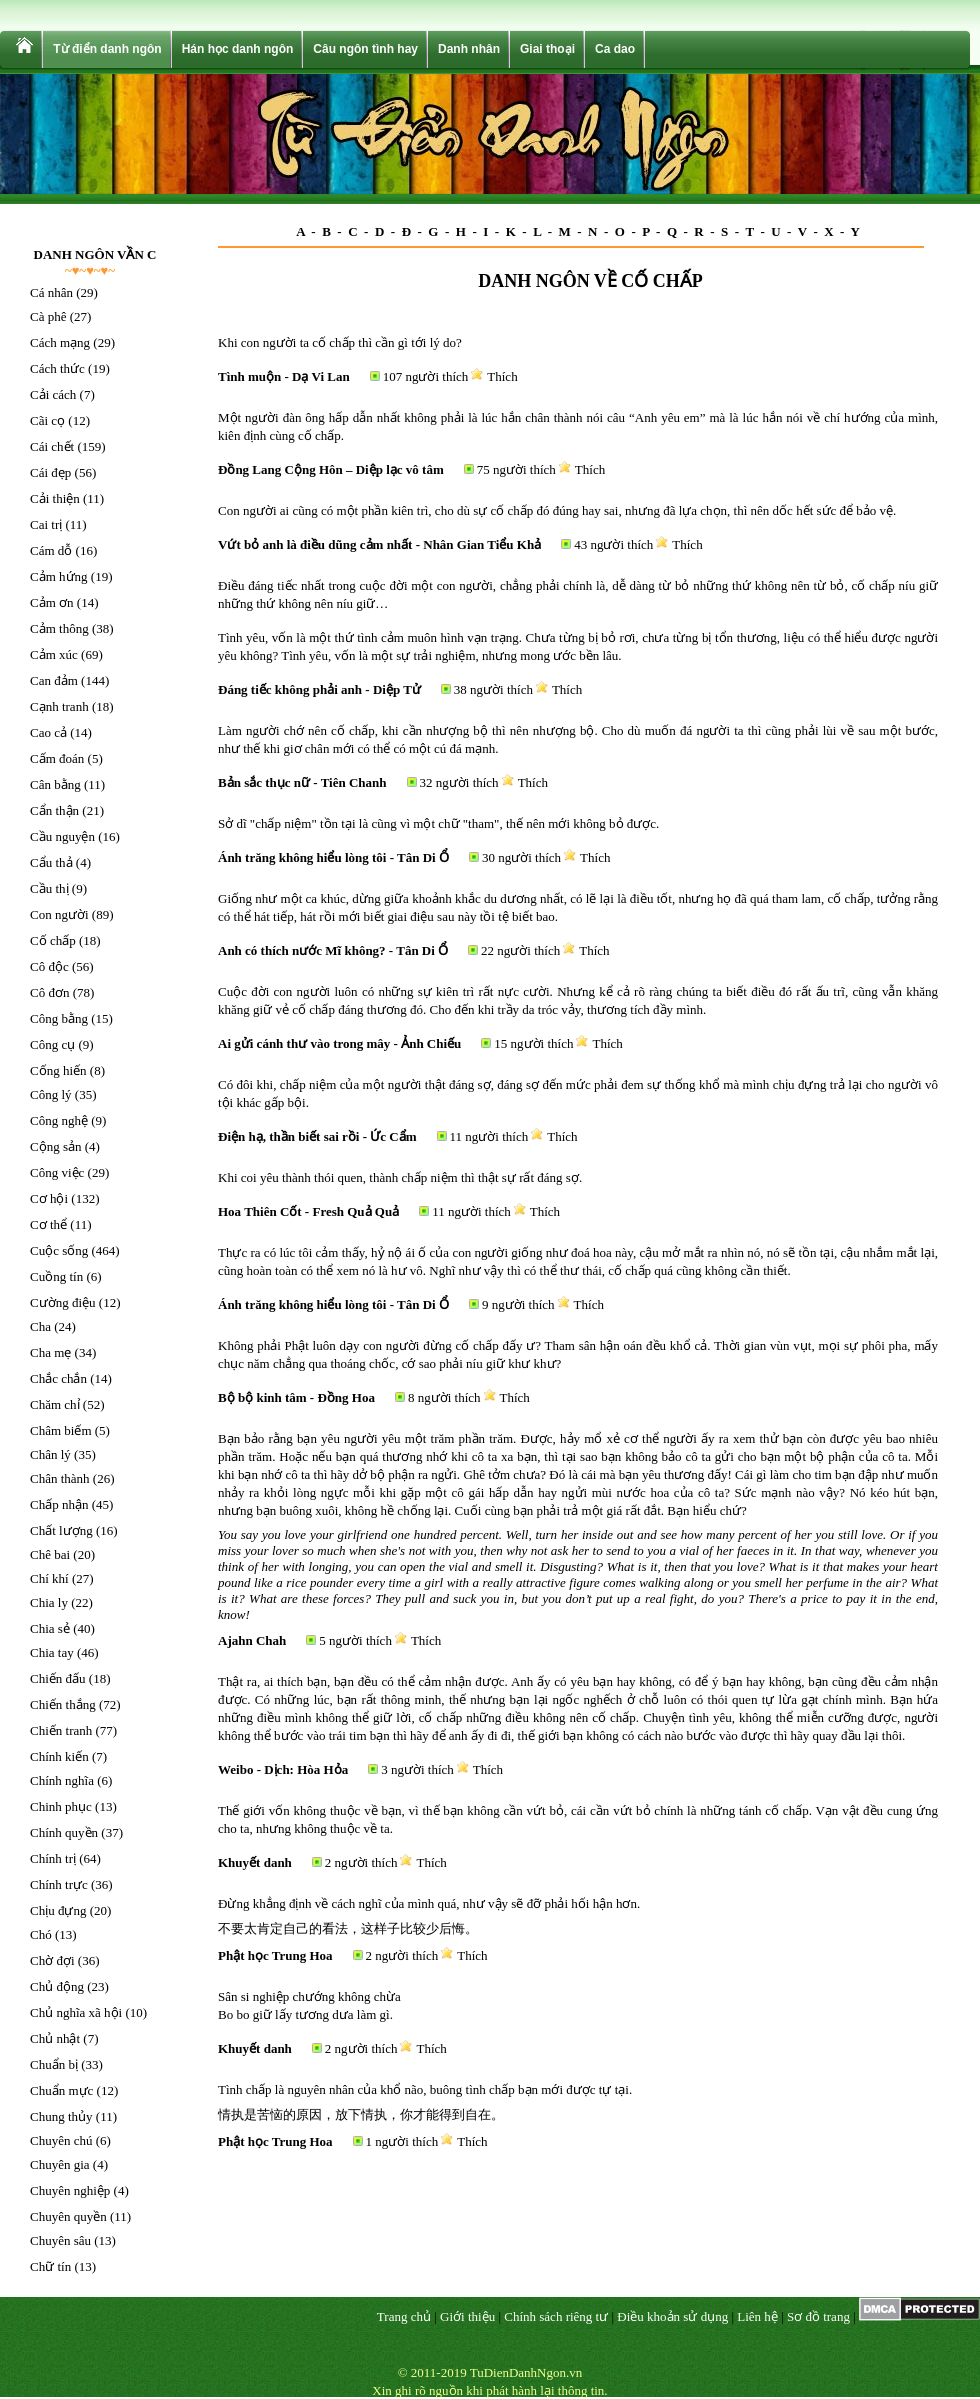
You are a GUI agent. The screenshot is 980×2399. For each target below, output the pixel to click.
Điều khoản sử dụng (672, 2316)
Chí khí (49, 1578)
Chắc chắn (58, 1378)
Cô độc (49, 966)
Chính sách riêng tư (556, 2316)
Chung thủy (61, 2116)
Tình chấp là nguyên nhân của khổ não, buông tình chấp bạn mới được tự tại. (425, 2089)
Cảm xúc (54, 654)
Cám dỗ (51, 550)
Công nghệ (59, 1120)
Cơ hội (49, 1198)
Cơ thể (48, 1224)
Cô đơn (49, 992)
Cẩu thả (51, 862)
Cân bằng (55, 784)
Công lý (51, 1094)
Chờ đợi (52, 1960)
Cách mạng (60, 342)
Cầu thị (49, 888)
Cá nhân (51, 292)
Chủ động (57, 1986)
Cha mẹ (50, 1352)
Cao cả (48, 732)
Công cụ (52, 1044)
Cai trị (46, 524)
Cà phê (48, 316)
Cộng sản (55, 1146)
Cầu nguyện (62, 836)
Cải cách (53, 394)
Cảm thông (59, 628)
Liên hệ (757, 2316)
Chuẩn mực (61, 2090)
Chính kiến (59, 1756)
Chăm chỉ (55, 1404)
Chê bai (50, 1554)
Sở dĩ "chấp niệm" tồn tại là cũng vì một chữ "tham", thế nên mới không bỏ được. (438, 823)
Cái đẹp (50, 472)
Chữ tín (50, 2266)
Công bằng (59, 1018)
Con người (59, 914)
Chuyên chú (61, 2140)
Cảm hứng (59, 576)
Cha (40, 1326)
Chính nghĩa (62, 1780)
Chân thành (60, 1478)
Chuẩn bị (54, 2064)
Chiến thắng (63, 1704)
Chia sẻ (50, 1628)
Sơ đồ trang (818, 2316)
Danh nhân (469, 49)
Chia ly (49, 1602)
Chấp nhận (59, 1504)
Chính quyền (64, 1832)
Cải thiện (55, 498)
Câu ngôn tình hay (365, 49)
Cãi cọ (47, 420)
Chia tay (52, 1652)
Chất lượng (61, 1530)
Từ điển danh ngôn (107, 49)
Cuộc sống (59, 1250)
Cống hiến (58, 1070)
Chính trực (59, 1884)
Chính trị (53, 1858)
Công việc (57, 1172)
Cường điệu (63, 1302)
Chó (41, 1934)
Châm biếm (61, 1430)
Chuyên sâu (60, 2240)
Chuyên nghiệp (70, 2190)
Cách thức (57, 368)
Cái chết (52, 446)
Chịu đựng (58, 1910)
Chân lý (50, 1454)
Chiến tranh (61, 1730)
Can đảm (54, 680)
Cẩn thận (54, 810)
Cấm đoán (57, 758)
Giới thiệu (467, 2316)
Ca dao (615, 49)
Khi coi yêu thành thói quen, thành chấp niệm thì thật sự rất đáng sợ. (400, 1177)
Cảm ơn (52, 602)
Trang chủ (404, 2316)
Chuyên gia (60, 2164)
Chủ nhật (55, 2038)
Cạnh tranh (59, 706)
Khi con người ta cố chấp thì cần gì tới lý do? (340, 342)
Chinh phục (61, 1806)
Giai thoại (547, 49)
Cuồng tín (56, 1276)
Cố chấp (53, 940)
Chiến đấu (58, 1678)
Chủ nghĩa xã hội (76, 2012)
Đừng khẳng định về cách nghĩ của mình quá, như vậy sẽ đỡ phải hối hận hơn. (429, 1903)
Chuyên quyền (68, 2216)
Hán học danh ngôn (238, 49)
